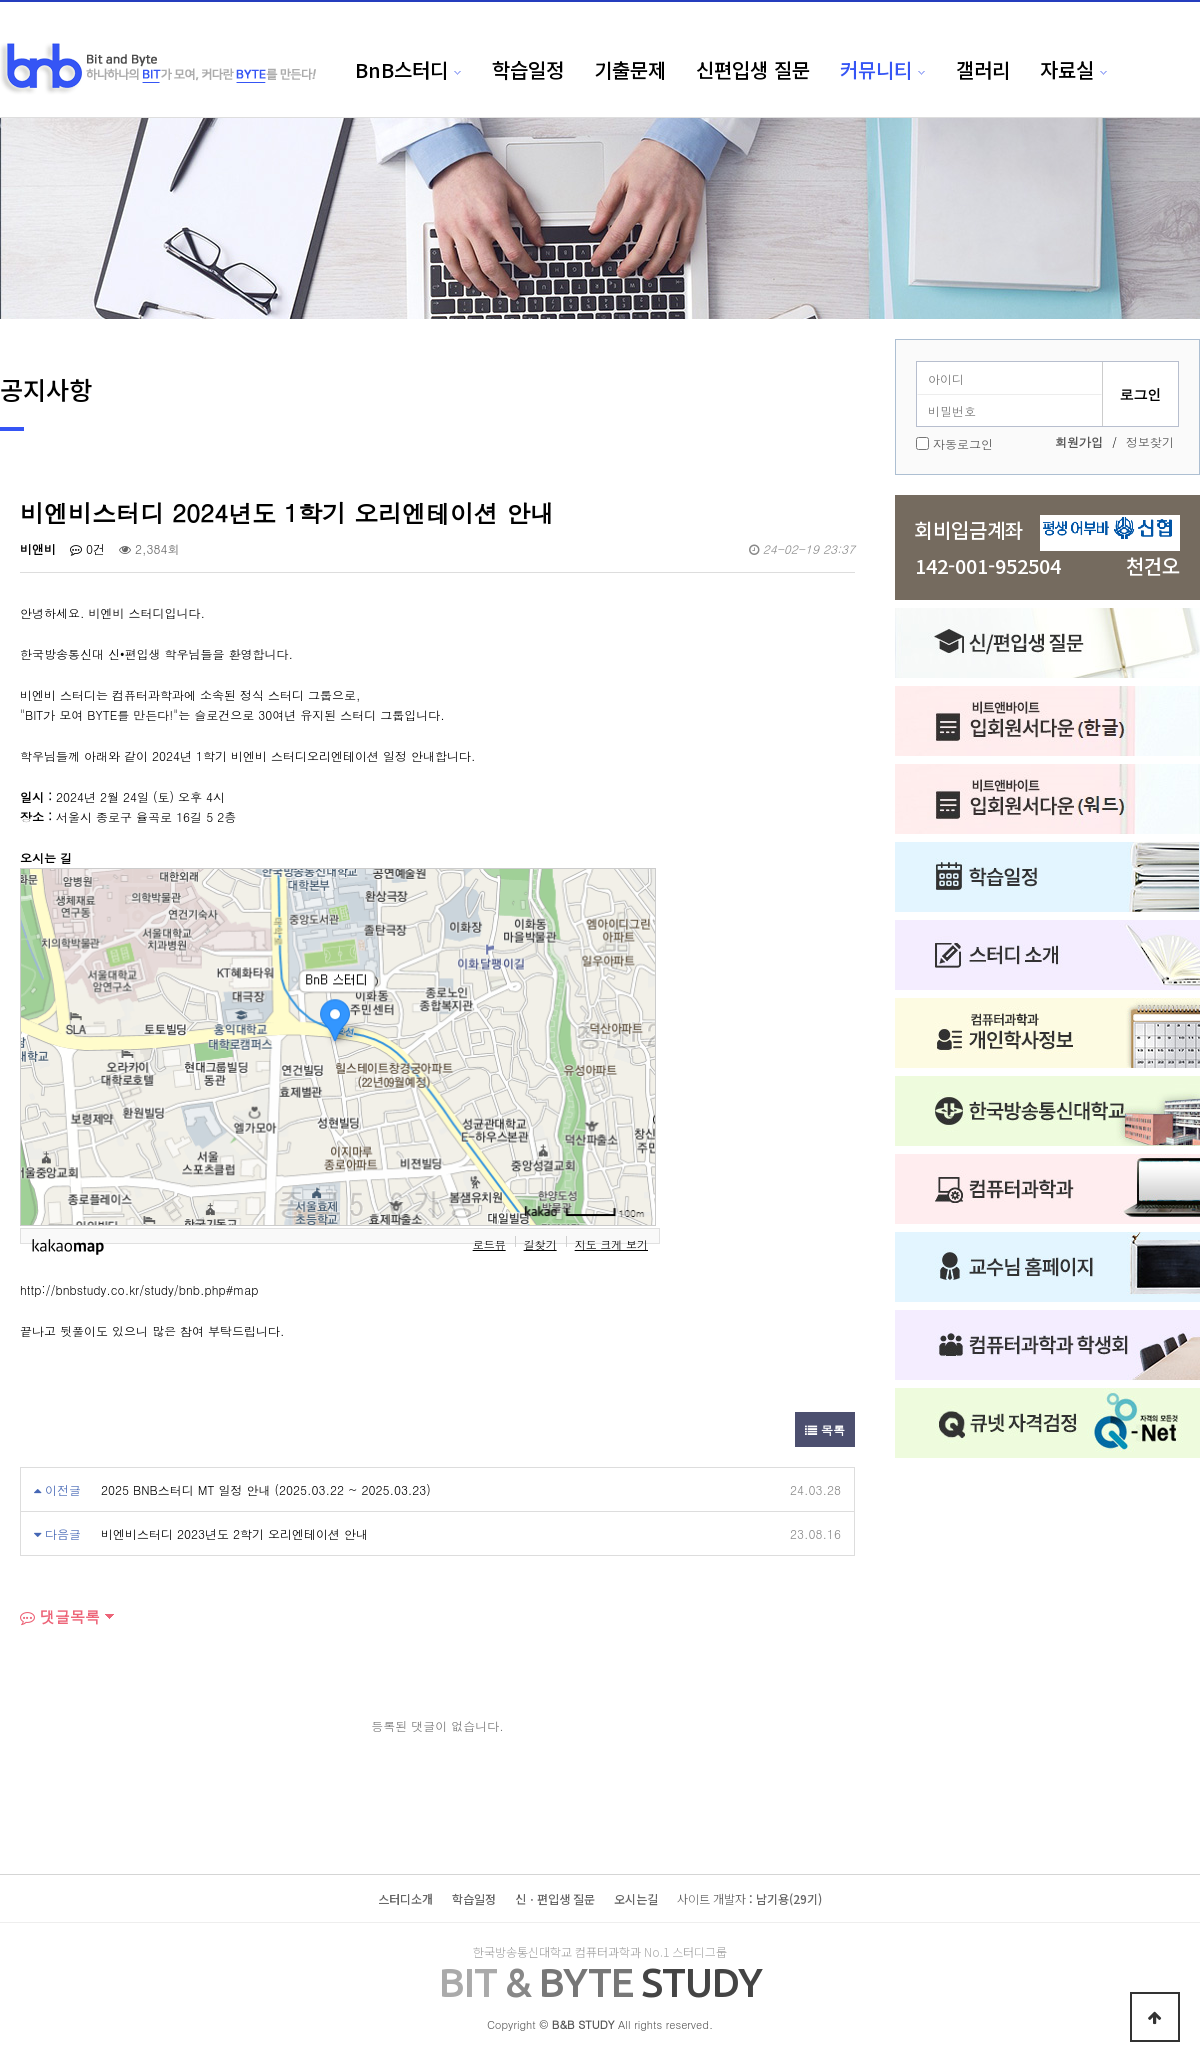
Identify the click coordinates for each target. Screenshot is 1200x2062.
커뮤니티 (876, 69)
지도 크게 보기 (611, 1244)
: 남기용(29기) (749, 1898)
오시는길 (636, 1898)
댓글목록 (60, 1616)
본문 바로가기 (0, 0)
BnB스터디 (401, 69)
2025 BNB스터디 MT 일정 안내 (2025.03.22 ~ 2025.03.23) (266, 1489)
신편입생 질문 (753, 69)
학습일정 (528, 69)
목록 (825, 1429)
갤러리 (983, 69)
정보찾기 (1150, 441)
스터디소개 (405, 1898)
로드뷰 (489, 1244)
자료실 (1067, 69)
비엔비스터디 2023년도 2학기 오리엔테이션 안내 (234, 1533)
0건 (87, 548)
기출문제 (630, 69)
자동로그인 (963, 443)
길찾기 (540, 1244)
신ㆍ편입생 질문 (555, 1898)
